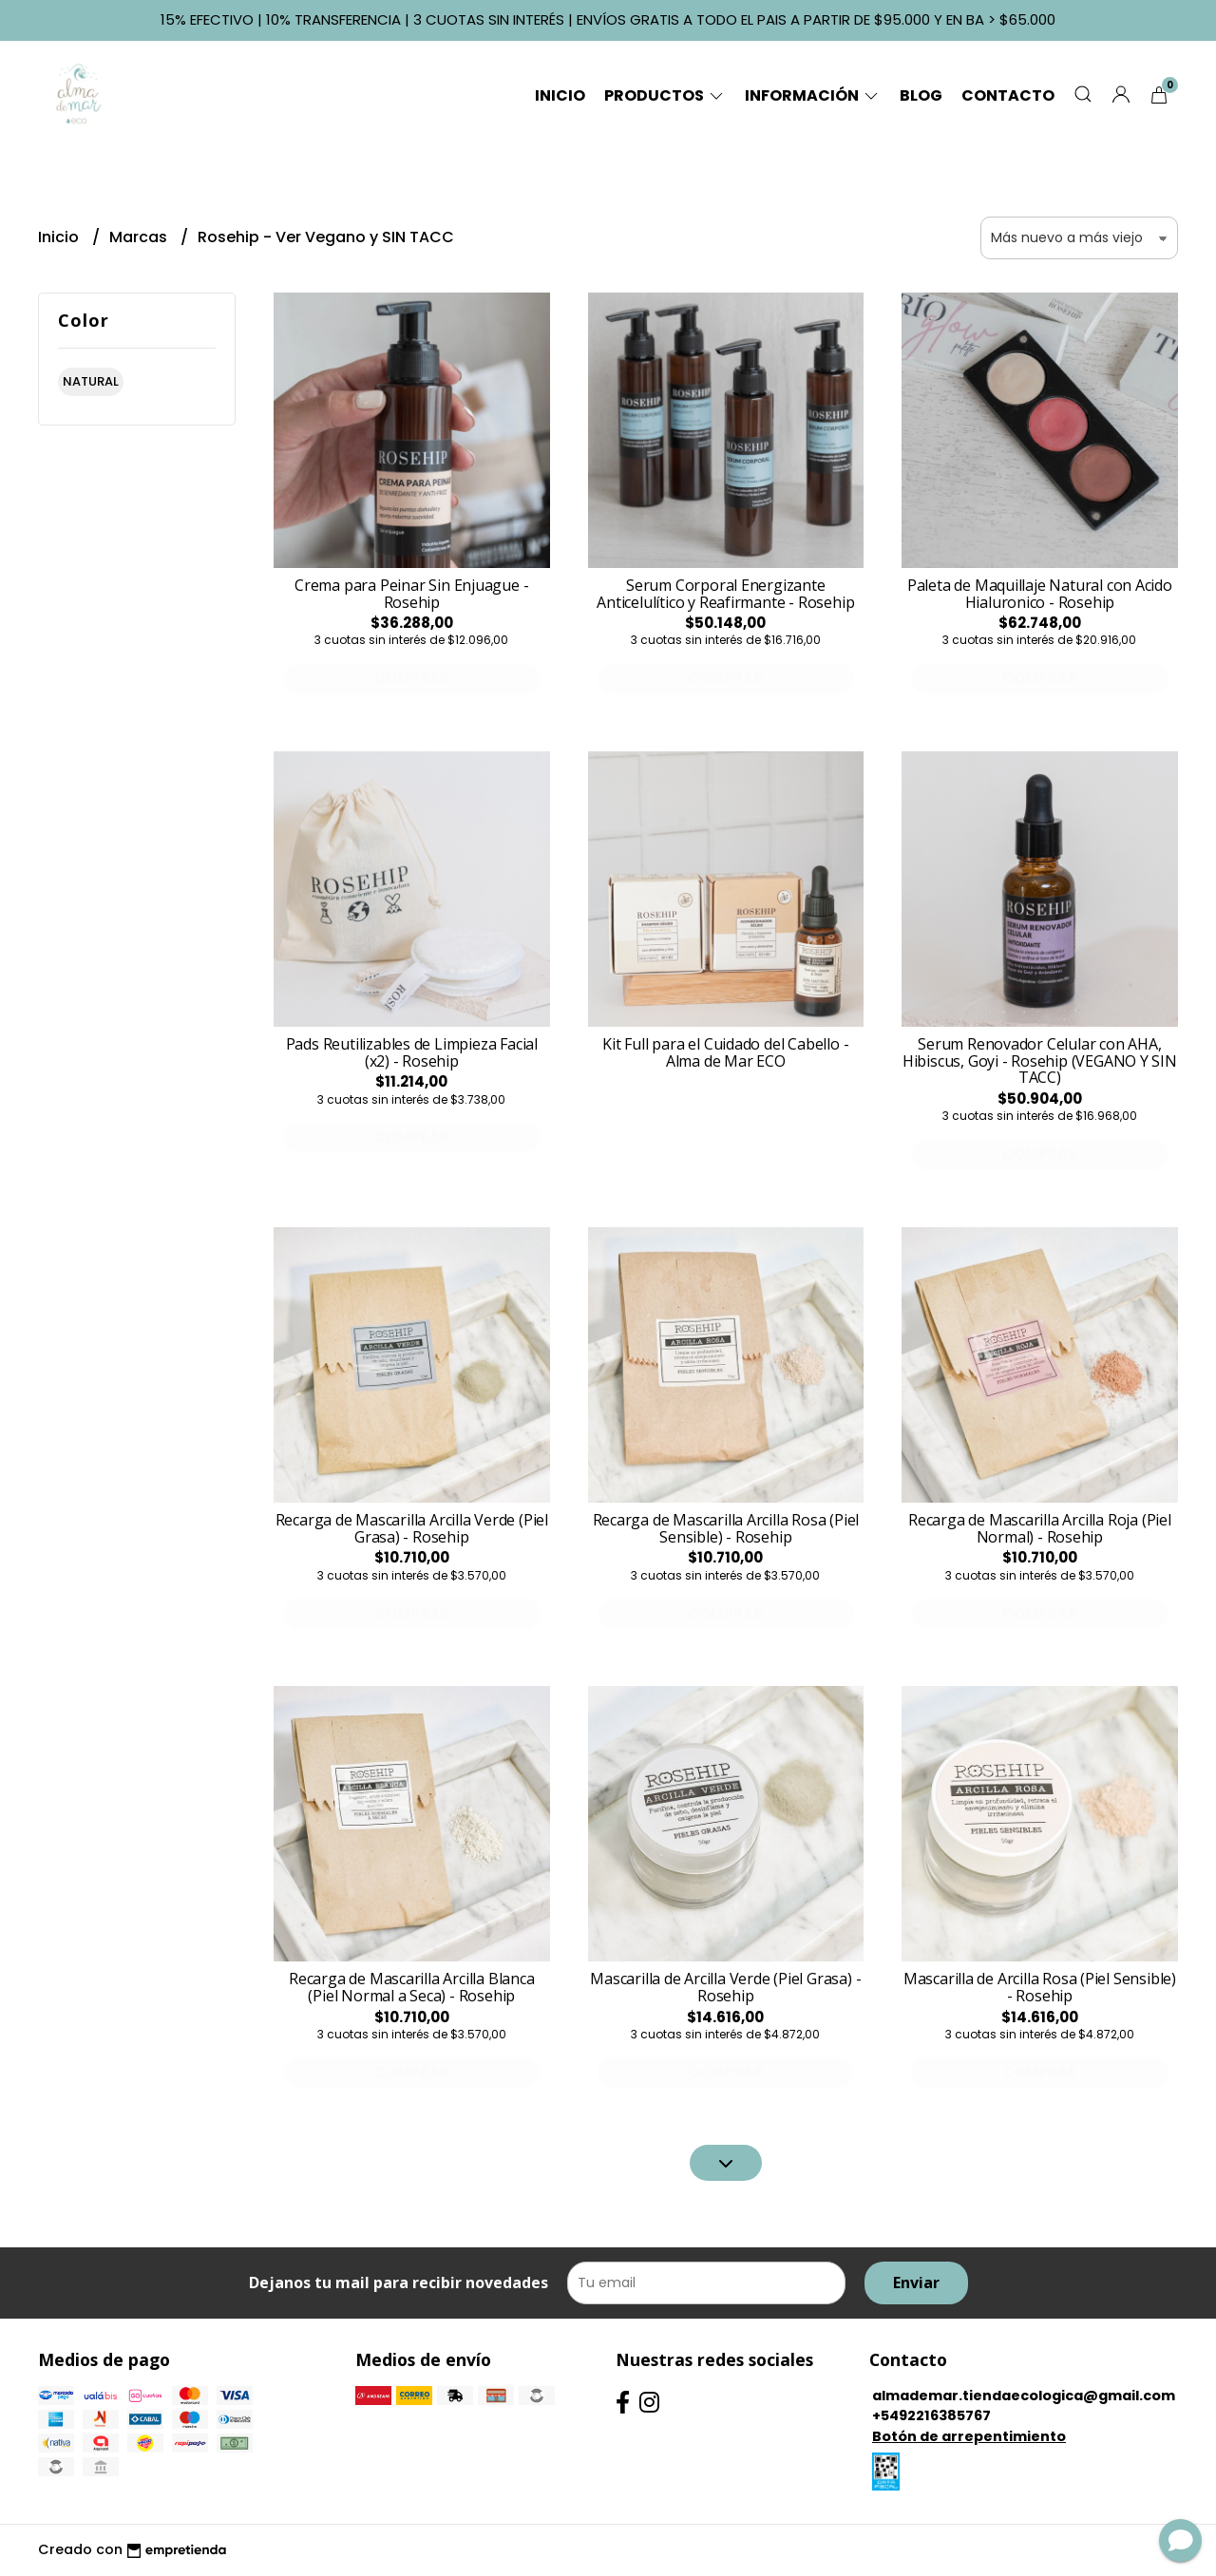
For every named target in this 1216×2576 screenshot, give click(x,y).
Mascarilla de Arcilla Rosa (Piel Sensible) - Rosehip (1039, 1987)
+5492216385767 (931, 2415)
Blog (921, 95)
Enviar (916, 2282)
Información (813, 95)
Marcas (140, 237)
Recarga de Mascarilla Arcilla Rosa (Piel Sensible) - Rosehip (726, 1528)
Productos (665, 95)
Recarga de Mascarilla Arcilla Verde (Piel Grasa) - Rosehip (412, 1528)
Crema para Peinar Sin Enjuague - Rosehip (411, 594)
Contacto (1007, 95)
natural (91, 381)
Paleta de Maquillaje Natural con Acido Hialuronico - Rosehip (1039, 594)
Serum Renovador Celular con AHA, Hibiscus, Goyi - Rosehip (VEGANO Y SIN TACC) (1039, 1060)
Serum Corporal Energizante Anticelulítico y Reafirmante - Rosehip (725, 594)
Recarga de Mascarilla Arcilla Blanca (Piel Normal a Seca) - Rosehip (411, 1987)
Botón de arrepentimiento (969, 2436)
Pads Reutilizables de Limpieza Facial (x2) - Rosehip (412, 1052)
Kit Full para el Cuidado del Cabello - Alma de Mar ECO (725, 1052)
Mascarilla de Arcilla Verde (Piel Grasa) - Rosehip (725, 1987)
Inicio (560, 95)
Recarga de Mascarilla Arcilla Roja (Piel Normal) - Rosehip (1039, 1528)
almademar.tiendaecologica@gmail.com (1023, 2395)
